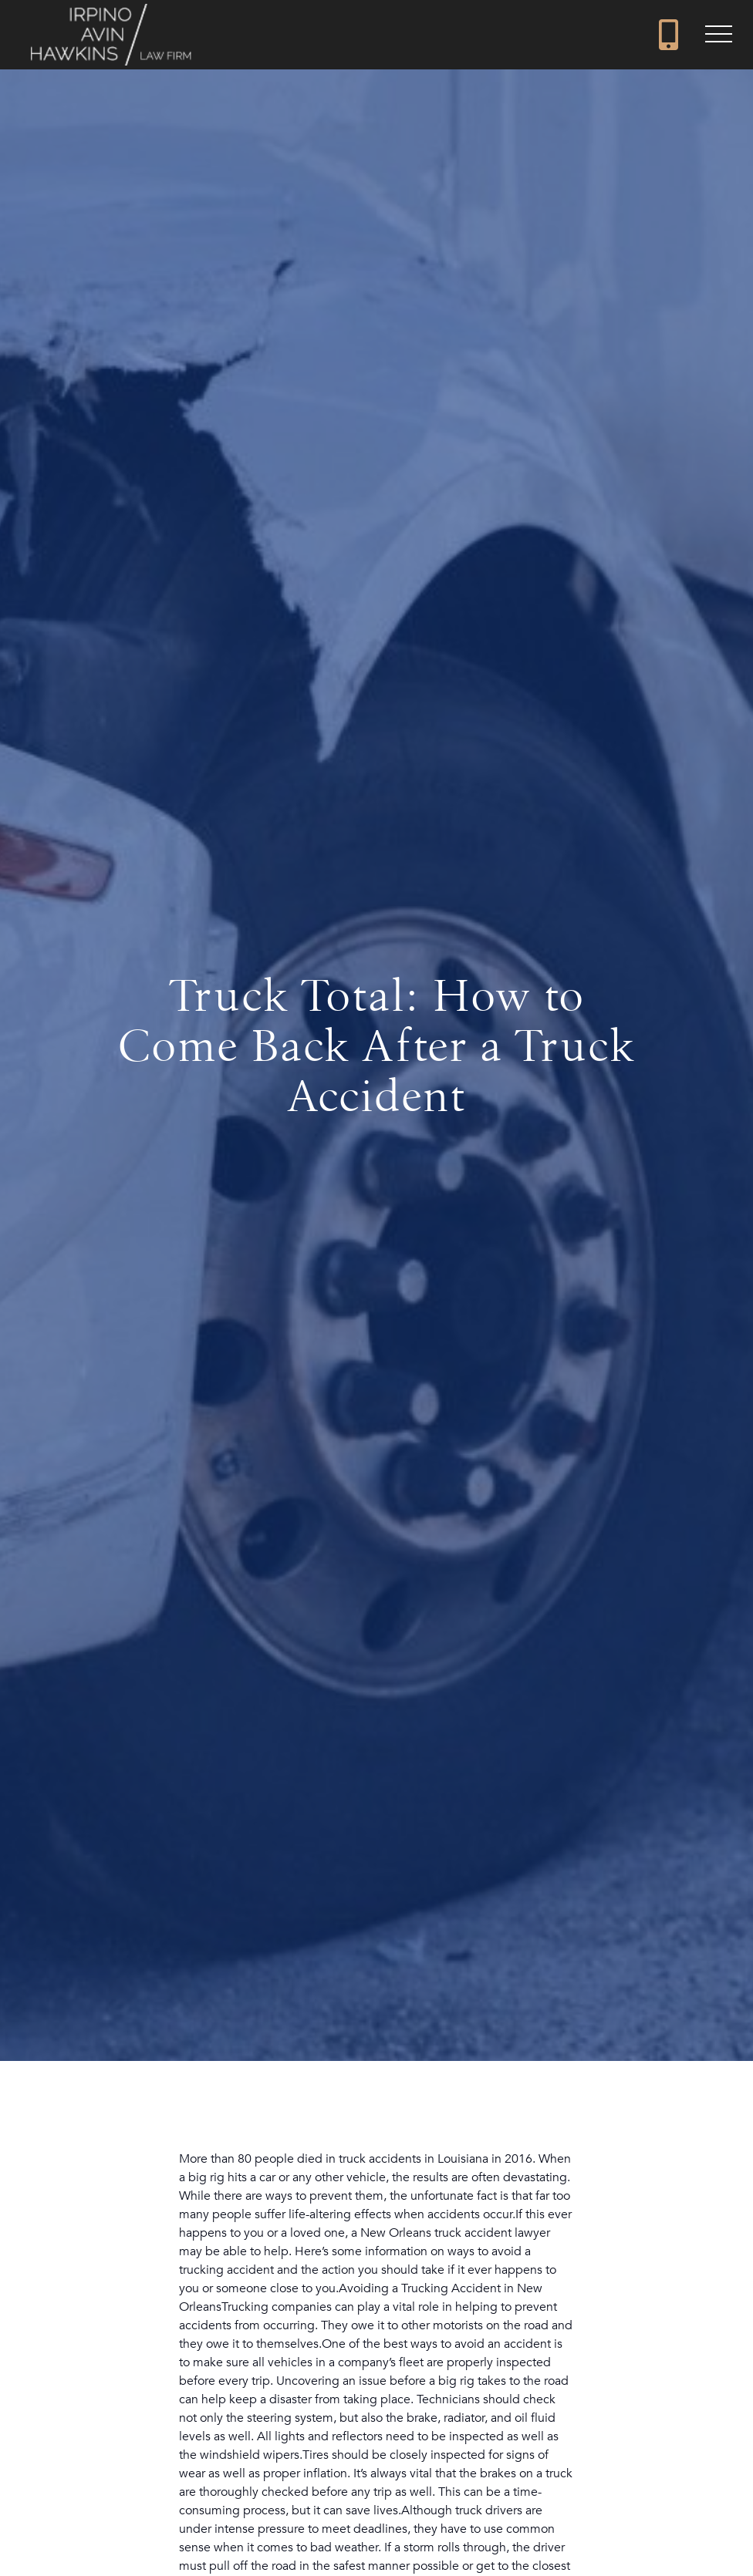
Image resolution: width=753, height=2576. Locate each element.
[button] (718, 35)
